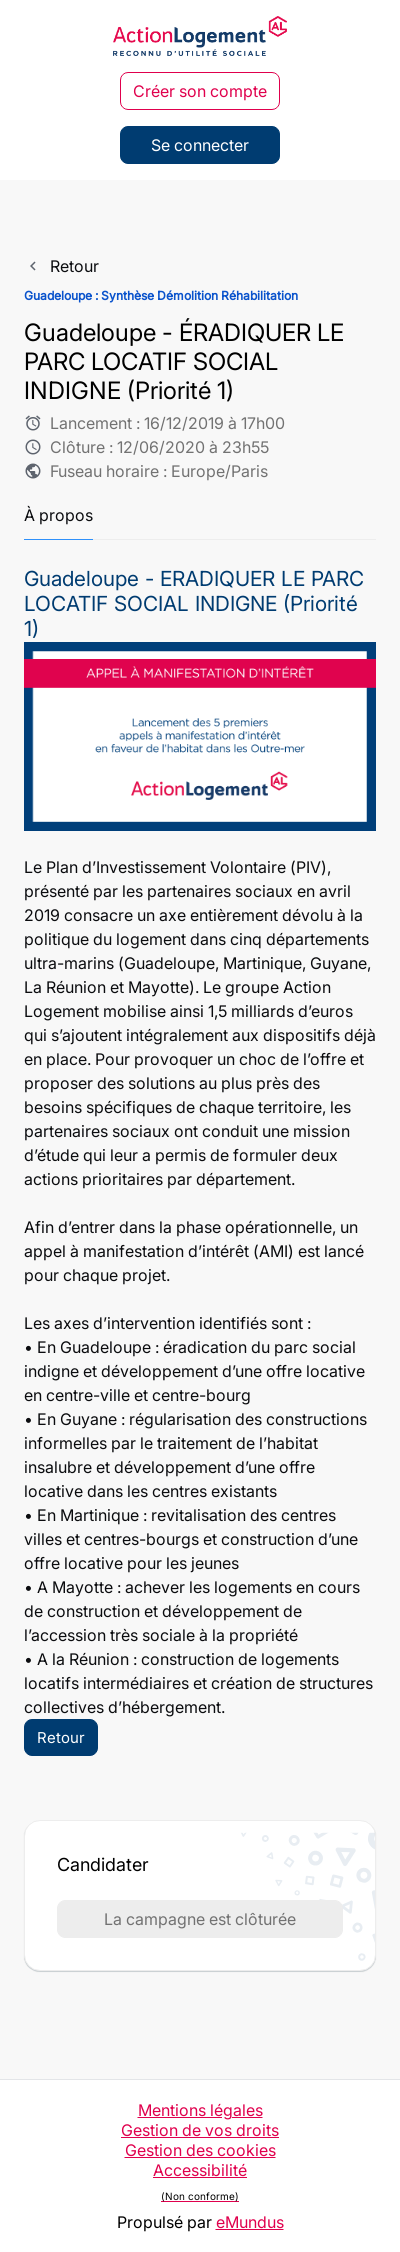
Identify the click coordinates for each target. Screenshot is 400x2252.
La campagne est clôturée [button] (200, 1919)
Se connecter (200, 145)
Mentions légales (200, 2110)
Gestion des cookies (200, 2150)
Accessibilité (200, 2186)
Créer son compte (200, 91)
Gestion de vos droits (200, 2130)
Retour (61, 1737)
